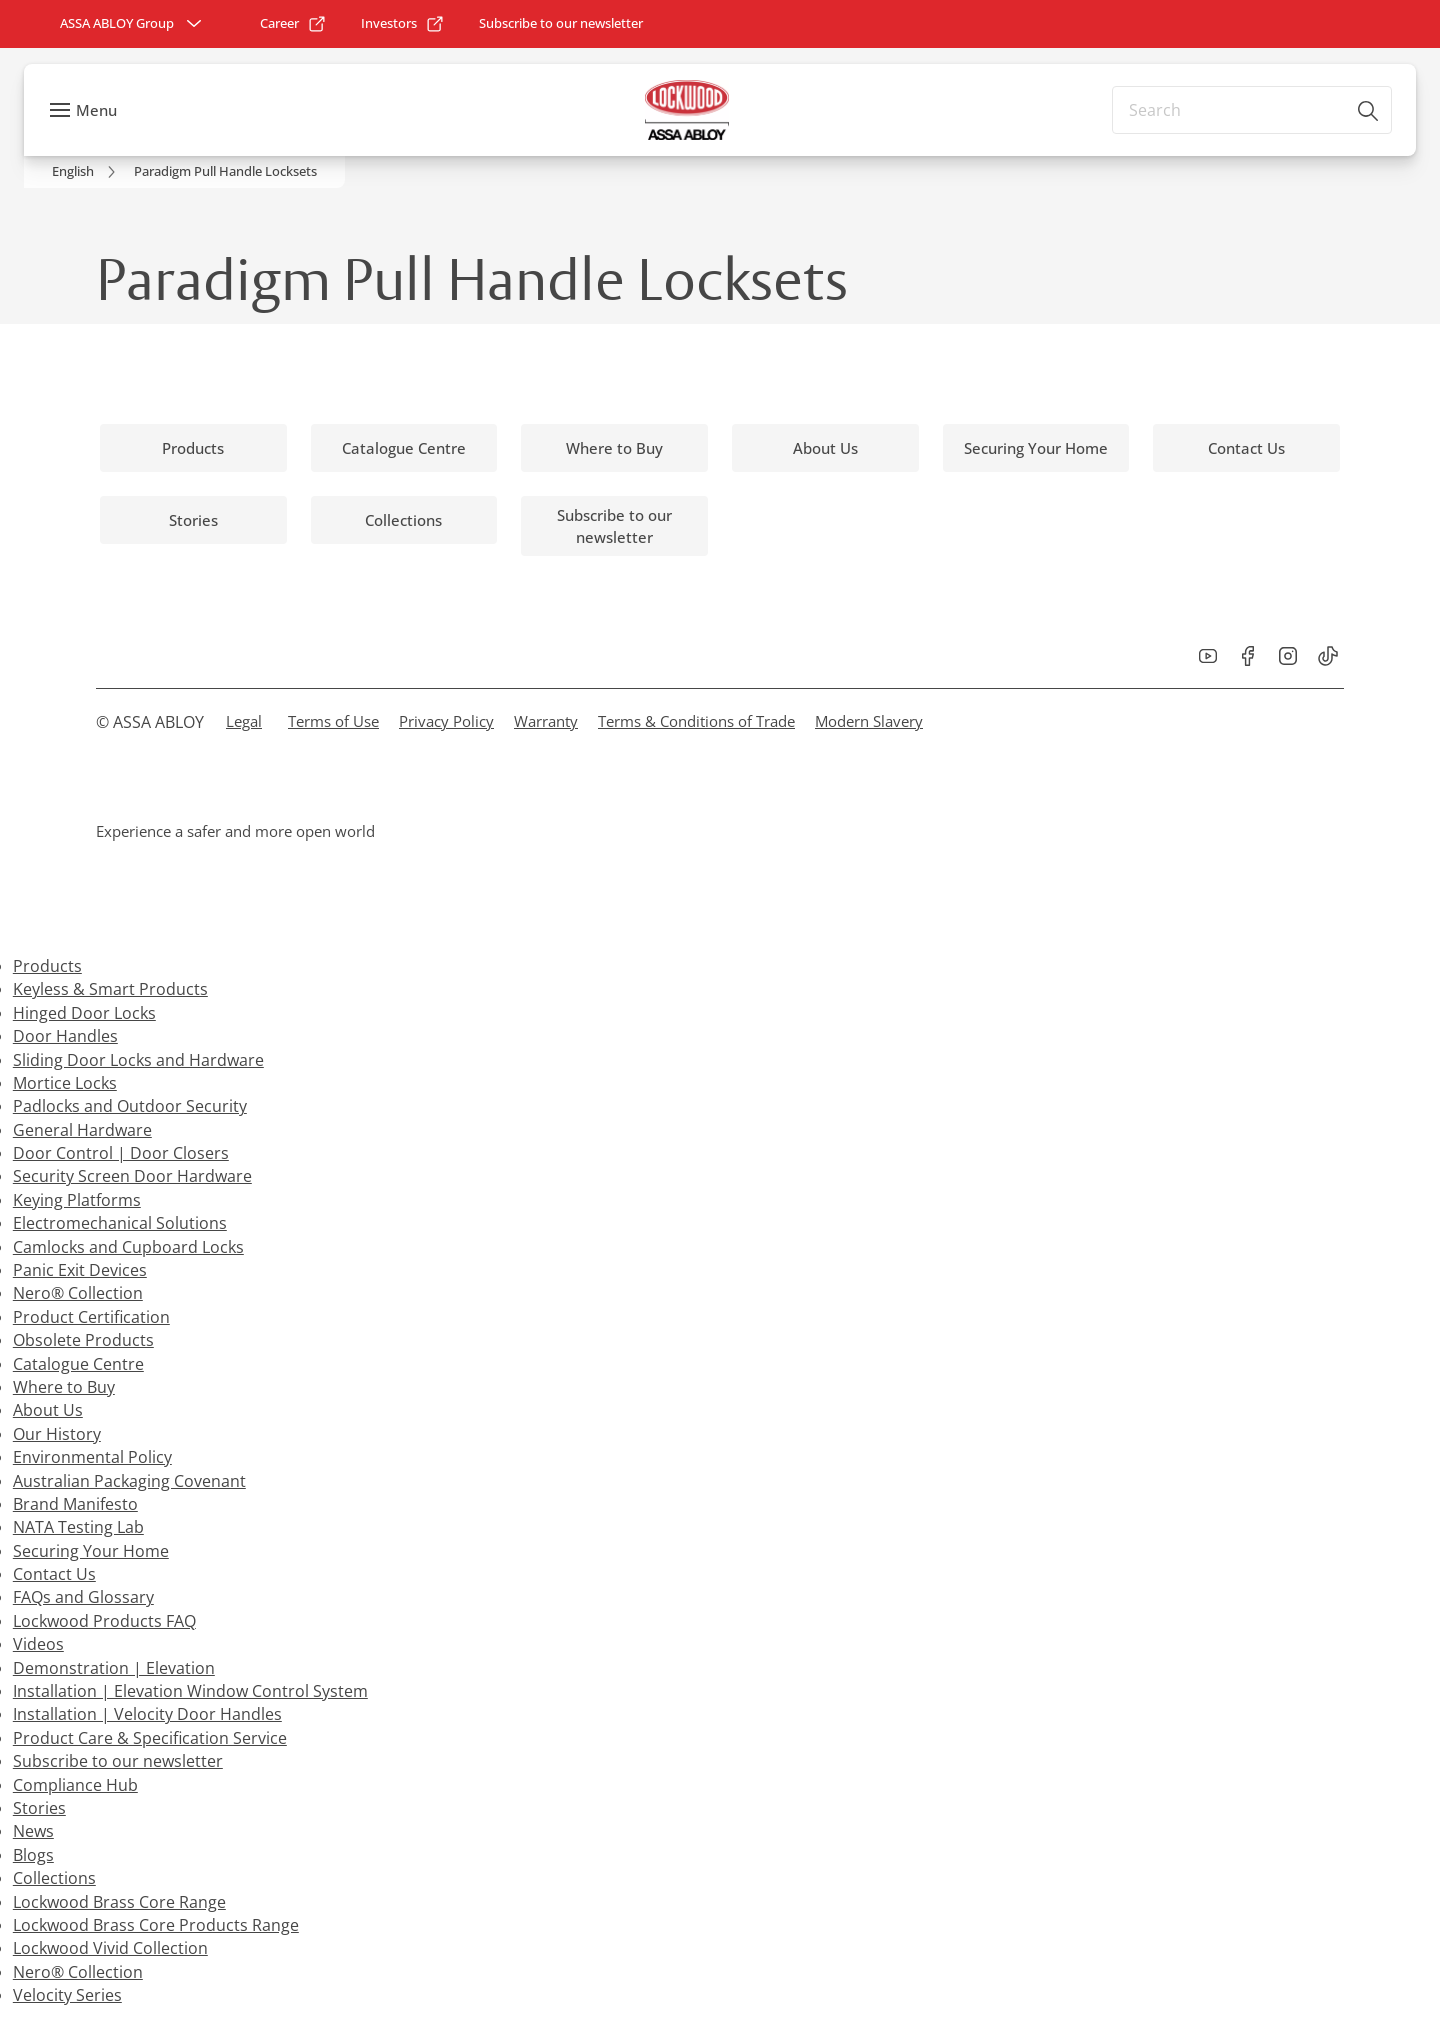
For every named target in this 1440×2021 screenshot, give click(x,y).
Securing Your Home (91, 1551)
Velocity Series (67, 1995)
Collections (54, 1878)
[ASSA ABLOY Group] (133, 24)
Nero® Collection (78, 1293)
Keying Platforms (77, 1200)
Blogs (33, 1855)
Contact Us (54, 1574)
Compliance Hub (75, 1785)
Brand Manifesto (75, 1504)
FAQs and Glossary (83, 1597)
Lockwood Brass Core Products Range (156, 1925)
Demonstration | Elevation (114, 1668)
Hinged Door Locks (84, 1013)
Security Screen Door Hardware (132, 1176)
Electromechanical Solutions (120, 1223)
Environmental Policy (92, 1457)
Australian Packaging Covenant (129, 1481)
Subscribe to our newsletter (118, 1761)
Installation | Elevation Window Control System (190, 1691)
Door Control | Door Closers (121, 1153)
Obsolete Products (83, 1340)
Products (47, 966)
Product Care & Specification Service (150, 1738)
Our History (57, 1434)
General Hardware (82, 1130)
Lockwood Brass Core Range (119, 1902)
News (33, 1831)
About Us (48, 1410)
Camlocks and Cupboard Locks (128, 1247)
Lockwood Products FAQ (104, 1621)
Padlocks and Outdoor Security (130, 1106)
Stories (39, 1808)
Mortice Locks (65, 1083)
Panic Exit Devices (80, 1270)
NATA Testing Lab (78, 1527)
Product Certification (91, 1317)
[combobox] (1252, 110)
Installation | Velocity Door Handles (147, 1714)
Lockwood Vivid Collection (110, 1948)
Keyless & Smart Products (110, 989)
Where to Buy (64, 1387)
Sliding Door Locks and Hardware (138, 1060)
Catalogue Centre (78, 1364)
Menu (96, 110)
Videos (38, 1644)
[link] (293, 24)
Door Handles (65, 1036)
